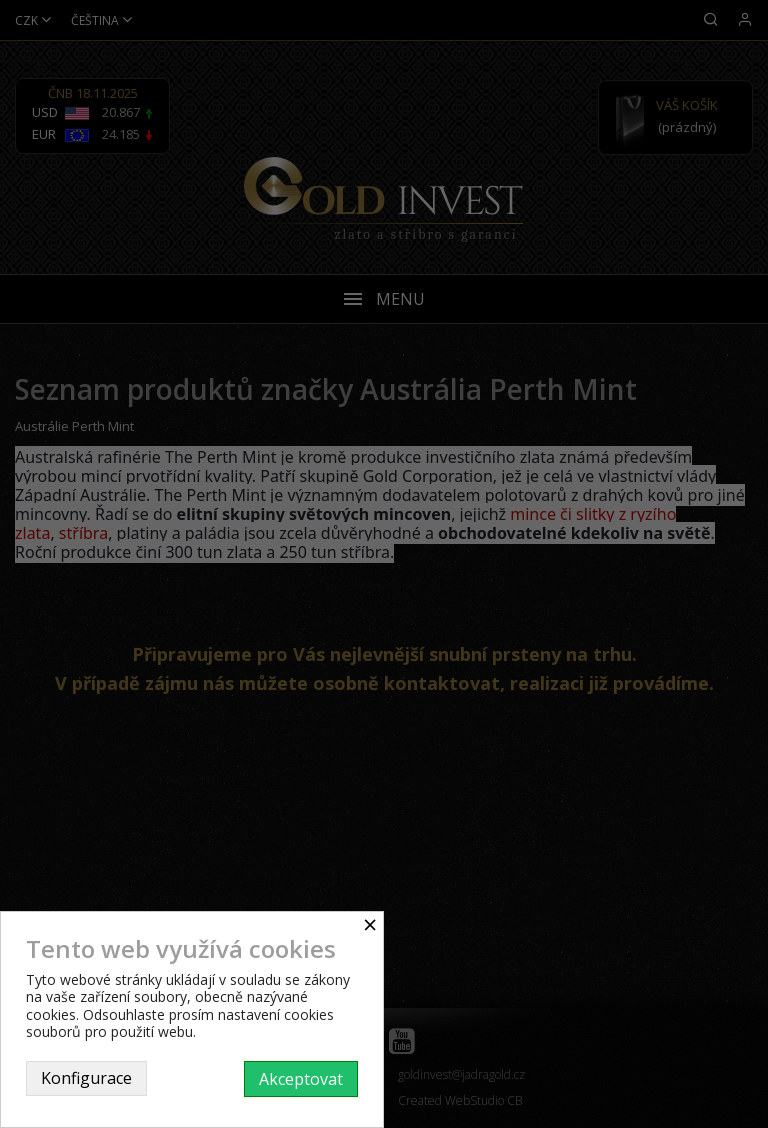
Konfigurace (86, 1078)
